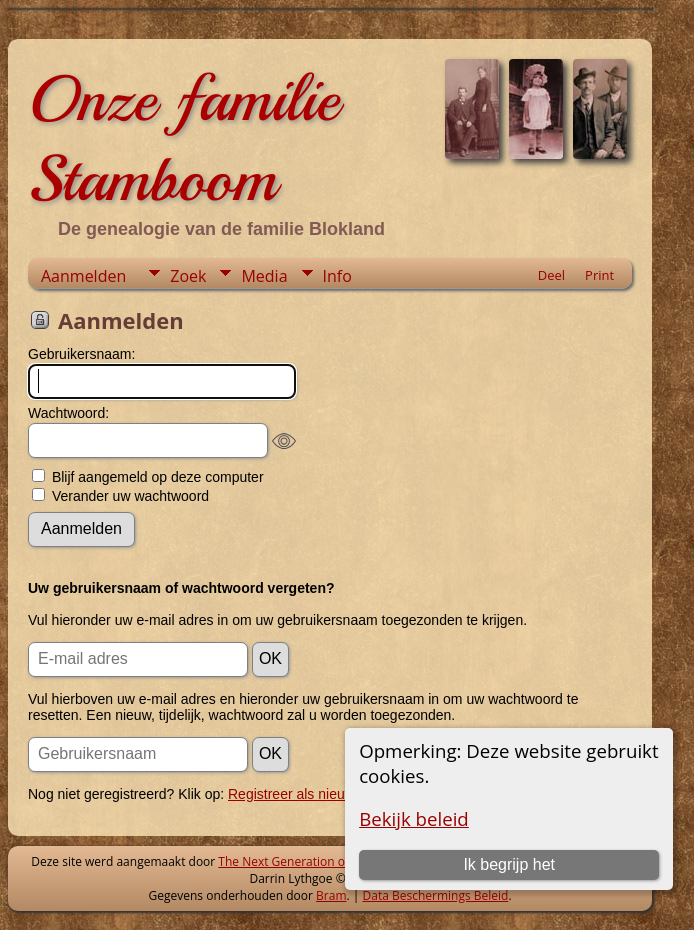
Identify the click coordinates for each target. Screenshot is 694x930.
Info (337, 276)
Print (599, 275)
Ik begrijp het (509, 864)
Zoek (188, 276)
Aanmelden (83, 276)
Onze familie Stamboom (183, 139)
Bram (331, 895)
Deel (551, 275)
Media (264, 276)
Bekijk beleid (414, 818)
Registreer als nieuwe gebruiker (326, 794)
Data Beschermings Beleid (436, 895)
